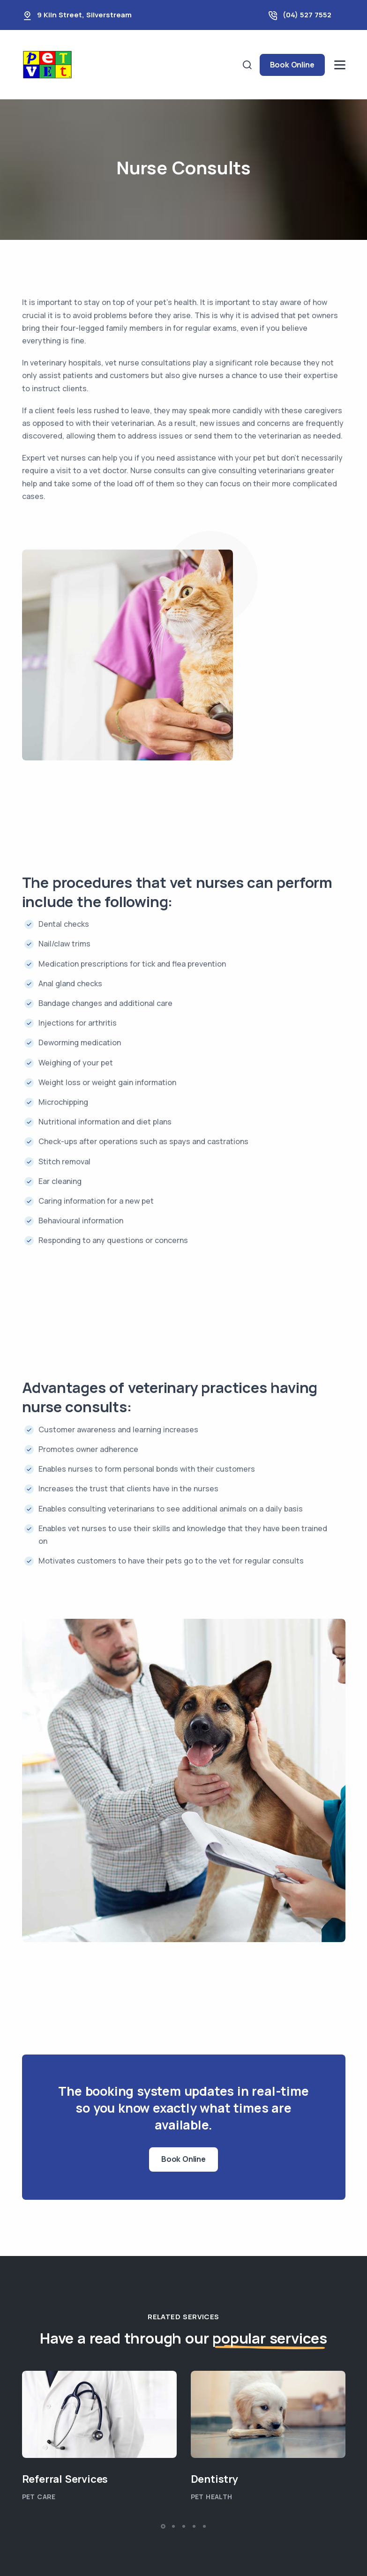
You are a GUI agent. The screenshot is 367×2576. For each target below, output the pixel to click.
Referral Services (65, 2479)
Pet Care (39, 2496)
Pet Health (211, 2496)
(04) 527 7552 (307, 15)
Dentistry (214, 2479)
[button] (163, 2526)
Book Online (292, 65)
